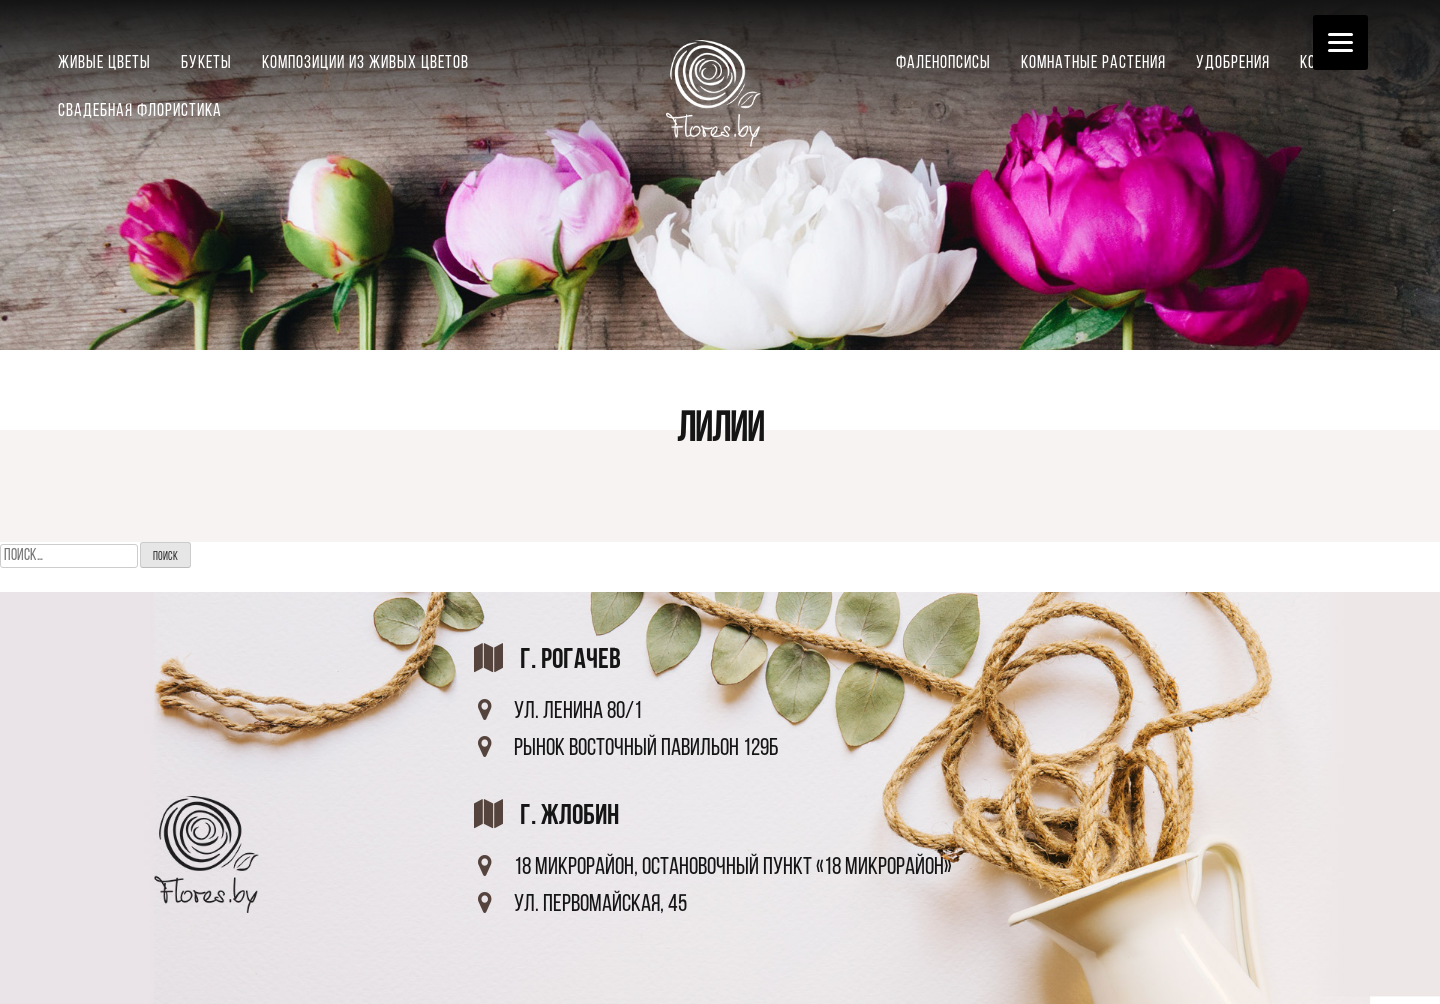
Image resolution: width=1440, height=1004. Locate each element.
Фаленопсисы (943, 63)
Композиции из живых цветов (365, 63)
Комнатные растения (1093, 63)
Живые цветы (104, 63)
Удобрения (1233, 63)
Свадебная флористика (140, 111)
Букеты (206, 63)
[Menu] (1340, 42)
